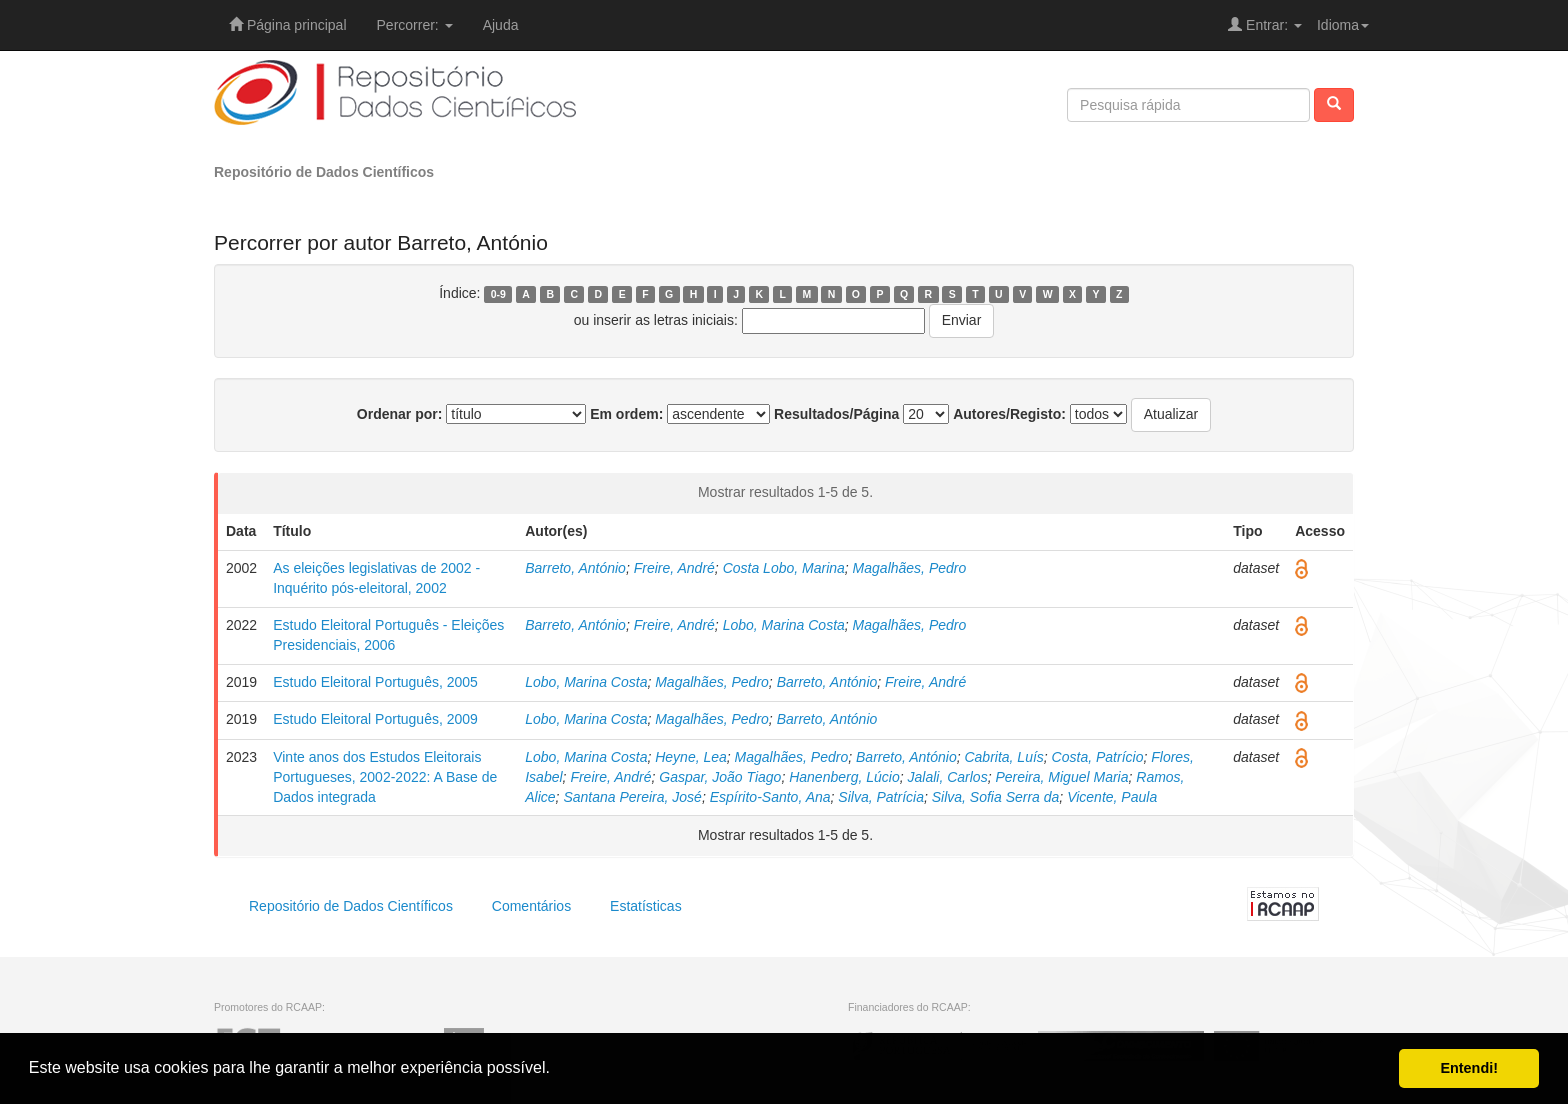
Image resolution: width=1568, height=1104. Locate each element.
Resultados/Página (836, 414)
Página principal (288, 25)
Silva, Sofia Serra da (996, 797)
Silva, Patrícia (881, 797)
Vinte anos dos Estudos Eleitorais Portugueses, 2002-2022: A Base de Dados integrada (385, 777)
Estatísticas (646, 906)
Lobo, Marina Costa (784, 625)
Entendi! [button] (1469, 1068)
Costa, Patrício (1098, 757)
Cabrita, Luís (1003, 757)
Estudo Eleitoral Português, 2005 (375, 682)
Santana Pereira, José (632, 797)
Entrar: (1265, 25)
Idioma (1343, 25)
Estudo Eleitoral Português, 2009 (375, 719)
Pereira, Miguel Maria (1061, 777)
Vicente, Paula (1112, 797)
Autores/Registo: (1009, 414)
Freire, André (674, 568)
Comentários (531, 906)
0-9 (498, 294)
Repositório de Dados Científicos (324, 172)
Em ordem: (626, 414)
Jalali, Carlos (948, 777)
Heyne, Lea (691, 757)
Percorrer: (415, 25)
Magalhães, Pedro (910, 568)
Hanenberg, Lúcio (844, 777)
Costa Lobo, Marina (784, 568)
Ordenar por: (400, 414)
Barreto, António (575, 568)
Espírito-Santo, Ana (770, 797)
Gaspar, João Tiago (720, 777)
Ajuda (501, 25)
